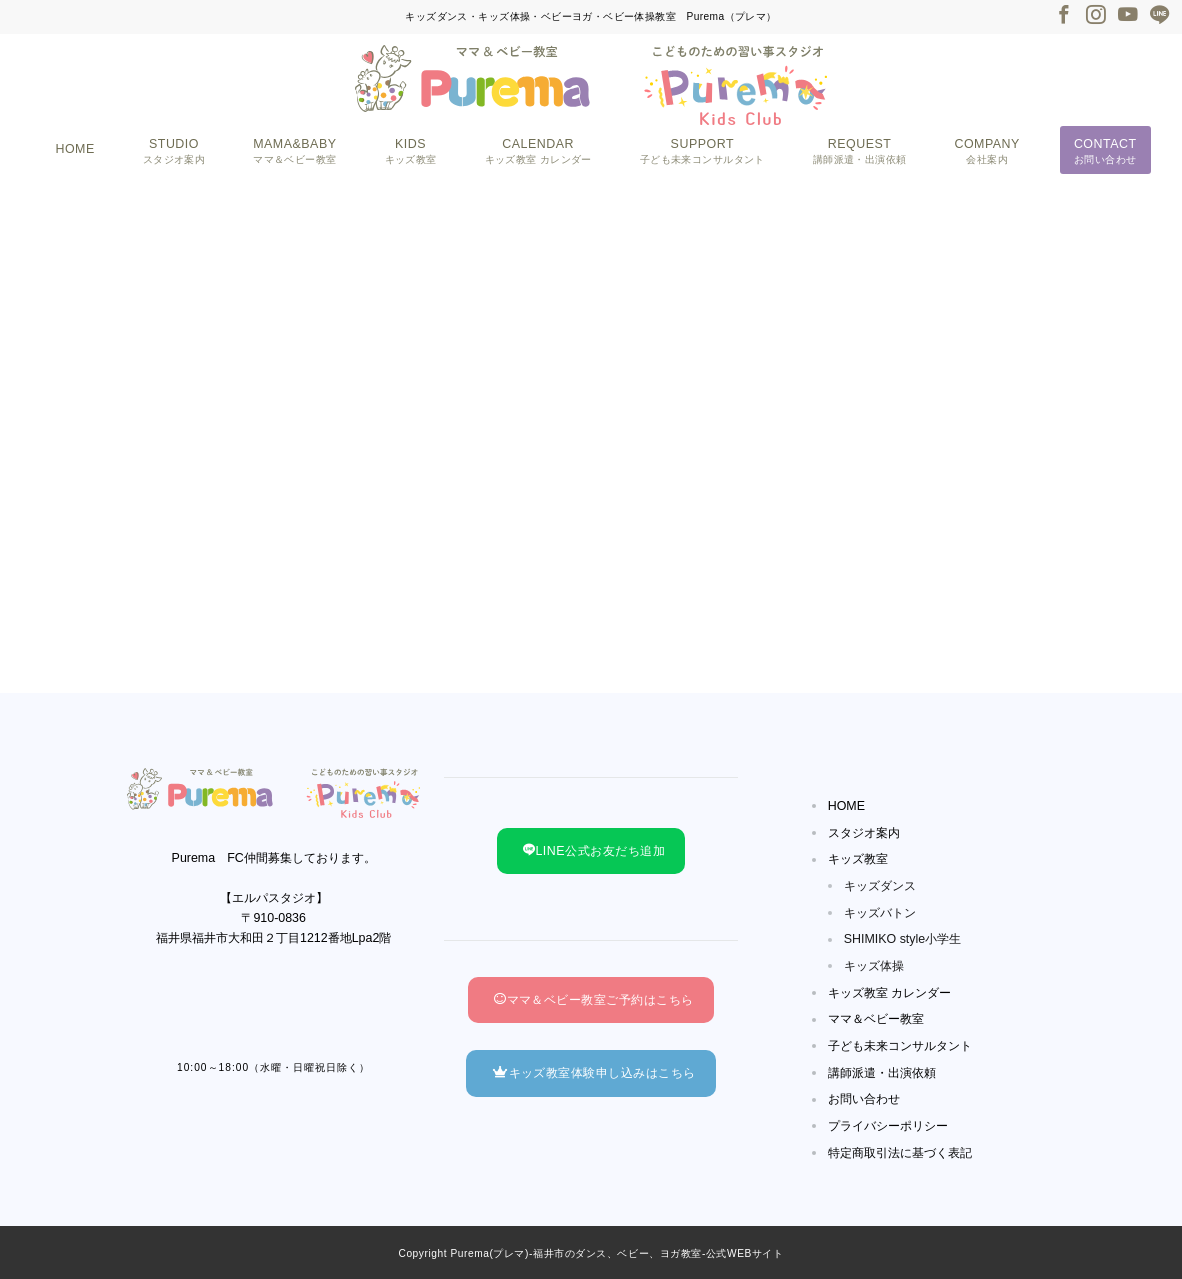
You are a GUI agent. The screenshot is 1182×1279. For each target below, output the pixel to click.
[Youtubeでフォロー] (1128, 16)
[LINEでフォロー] (1160, 16)
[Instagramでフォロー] (1096, 16)
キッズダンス (880, 886)
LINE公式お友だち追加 (594, 851)
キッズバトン (880, 913)
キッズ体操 (874, 966)
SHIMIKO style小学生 (903, 939)
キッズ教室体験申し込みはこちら (594, 1073)
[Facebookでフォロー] (1064, 16)
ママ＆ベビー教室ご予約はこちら (594, 1000)
